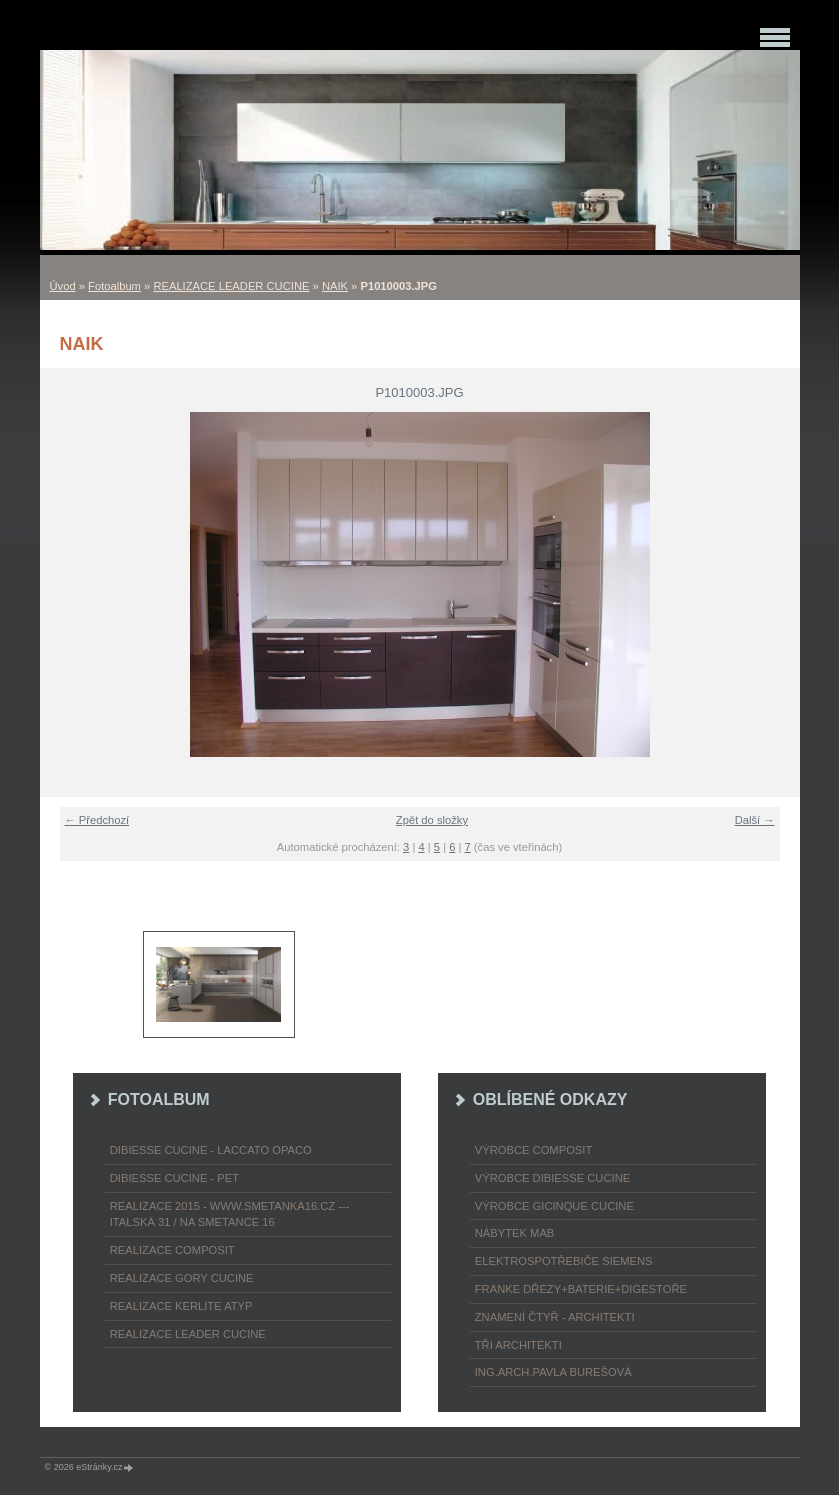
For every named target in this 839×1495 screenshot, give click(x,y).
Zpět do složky (432, 820)
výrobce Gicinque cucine (554, 1206)
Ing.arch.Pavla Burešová (553, 1372)
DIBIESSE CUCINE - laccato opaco (211, 1150)
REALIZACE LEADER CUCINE (231, 286)
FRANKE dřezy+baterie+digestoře (581, 1289)
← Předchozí (97, 820)
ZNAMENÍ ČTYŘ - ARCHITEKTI (555, 1317)
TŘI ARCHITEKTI (518, 1345)
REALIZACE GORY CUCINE (182, 1278)
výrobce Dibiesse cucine (552, 1178)
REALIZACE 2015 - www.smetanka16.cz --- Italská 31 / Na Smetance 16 (230, 1214)
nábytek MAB (515, 1233)
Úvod (63, 286)
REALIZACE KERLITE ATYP (181, 1306)
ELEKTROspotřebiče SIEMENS (564, 1261)
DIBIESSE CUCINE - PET (174, 1178)
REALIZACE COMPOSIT (172, 1250)
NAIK (335, 286)
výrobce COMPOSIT (534, 1150)
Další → (755, 820)
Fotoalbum (114, 286)
